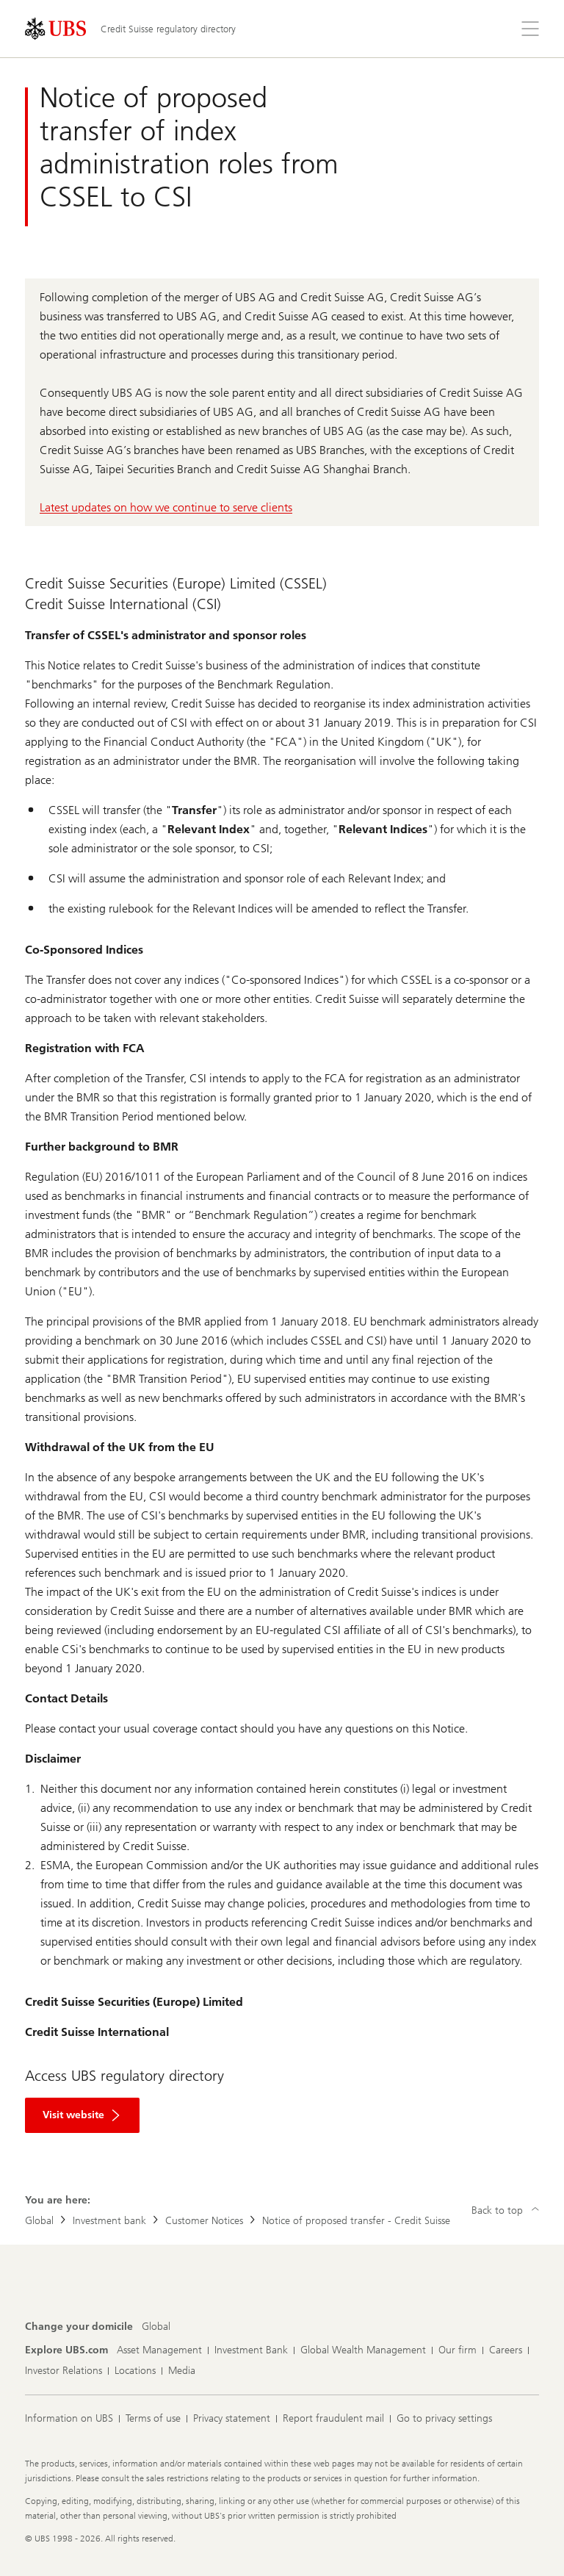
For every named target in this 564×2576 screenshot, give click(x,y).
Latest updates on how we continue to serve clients (166, 507)
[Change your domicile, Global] (156, 2327)
